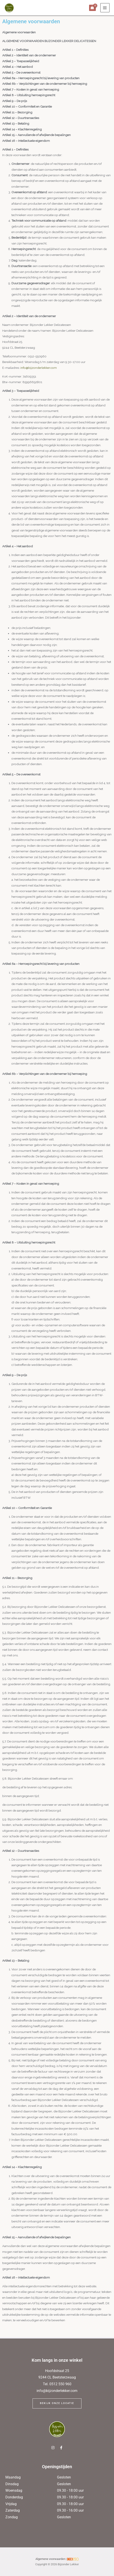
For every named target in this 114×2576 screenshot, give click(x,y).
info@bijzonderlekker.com (38, 367)
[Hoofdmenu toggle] (105, 7)
